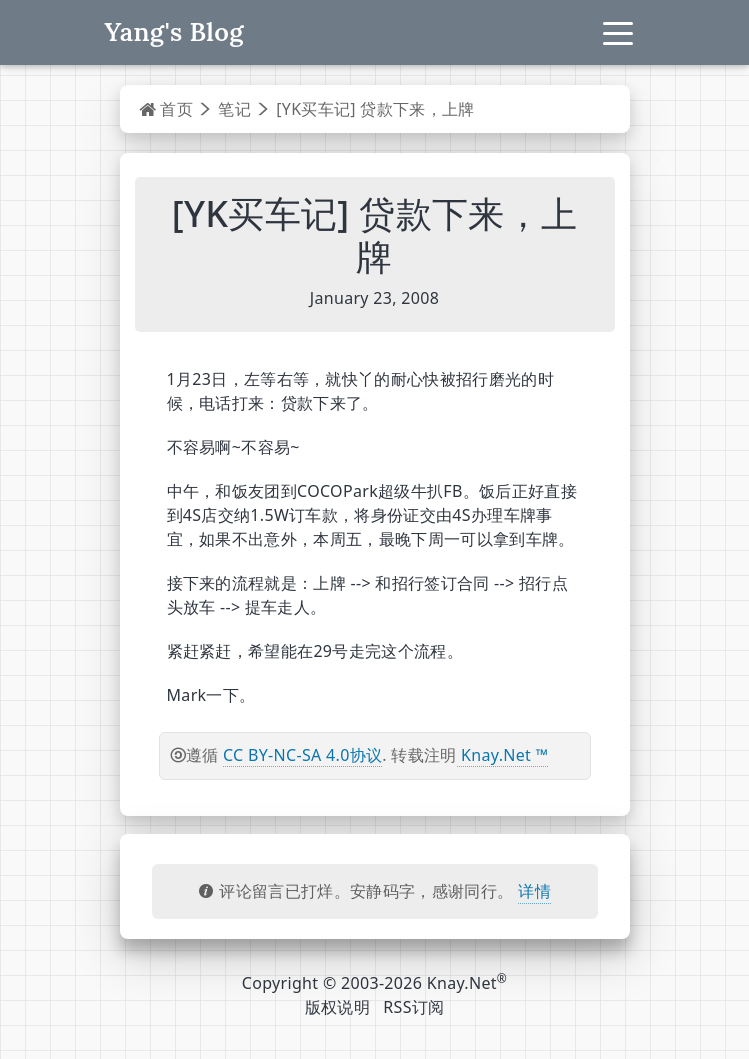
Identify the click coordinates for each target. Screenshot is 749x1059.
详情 (534, 891)
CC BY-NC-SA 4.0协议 (302, 755)
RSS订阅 (413, 1007)
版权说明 (337, 1007)
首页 (166, 109)
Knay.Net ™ (503, 755)
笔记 (234, 109)
